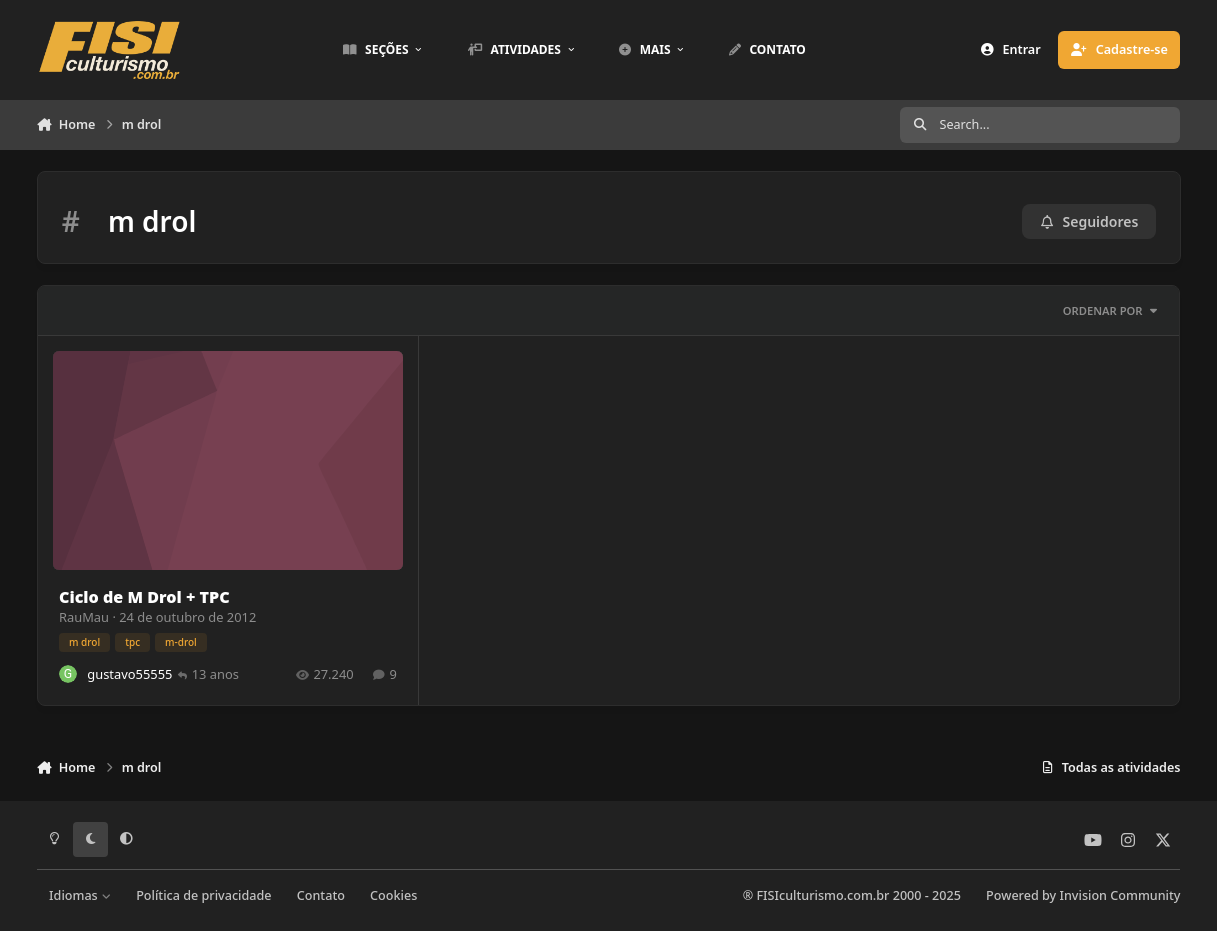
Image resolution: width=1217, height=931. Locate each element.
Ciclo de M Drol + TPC (144, 596)
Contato (321, 895)
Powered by (1083, 895)
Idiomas (80, 895)
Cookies (393, 895)
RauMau (84, 616)
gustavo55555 (129, 673)
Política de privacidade (203, 895)
